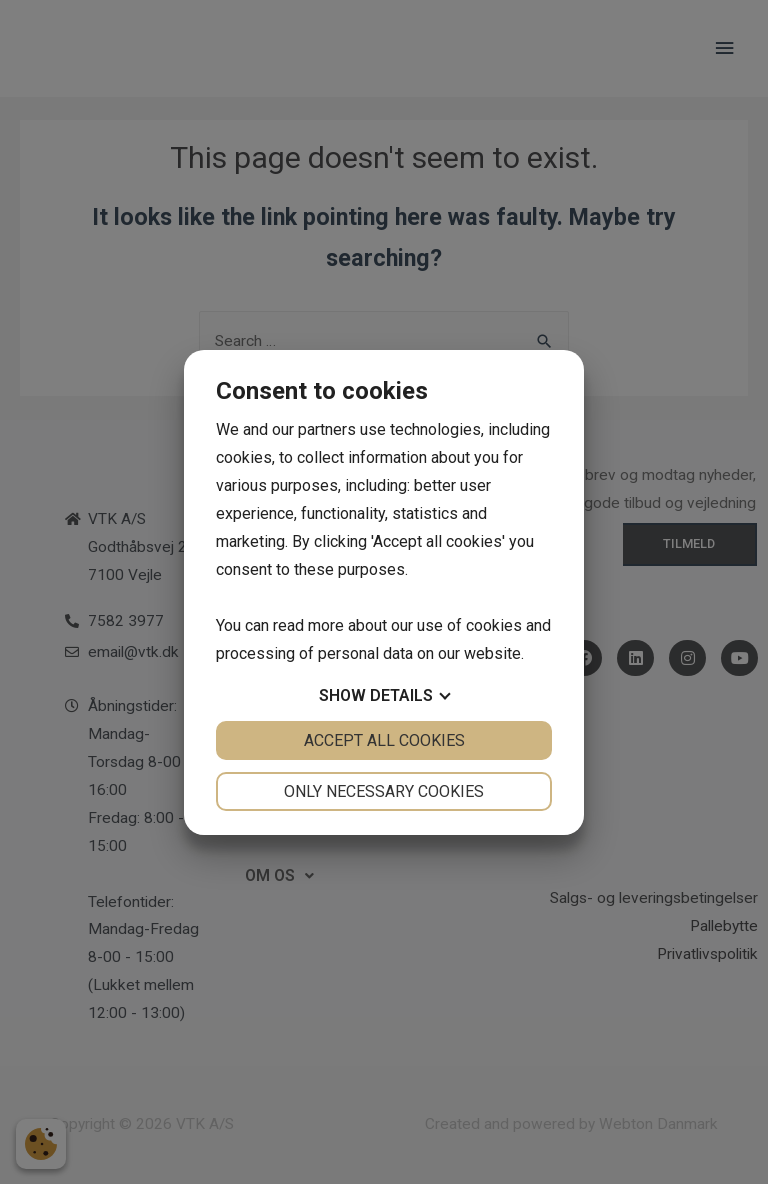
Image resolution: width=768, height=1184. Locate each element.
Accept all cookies (384, 740)
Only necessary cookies (384, 791)
